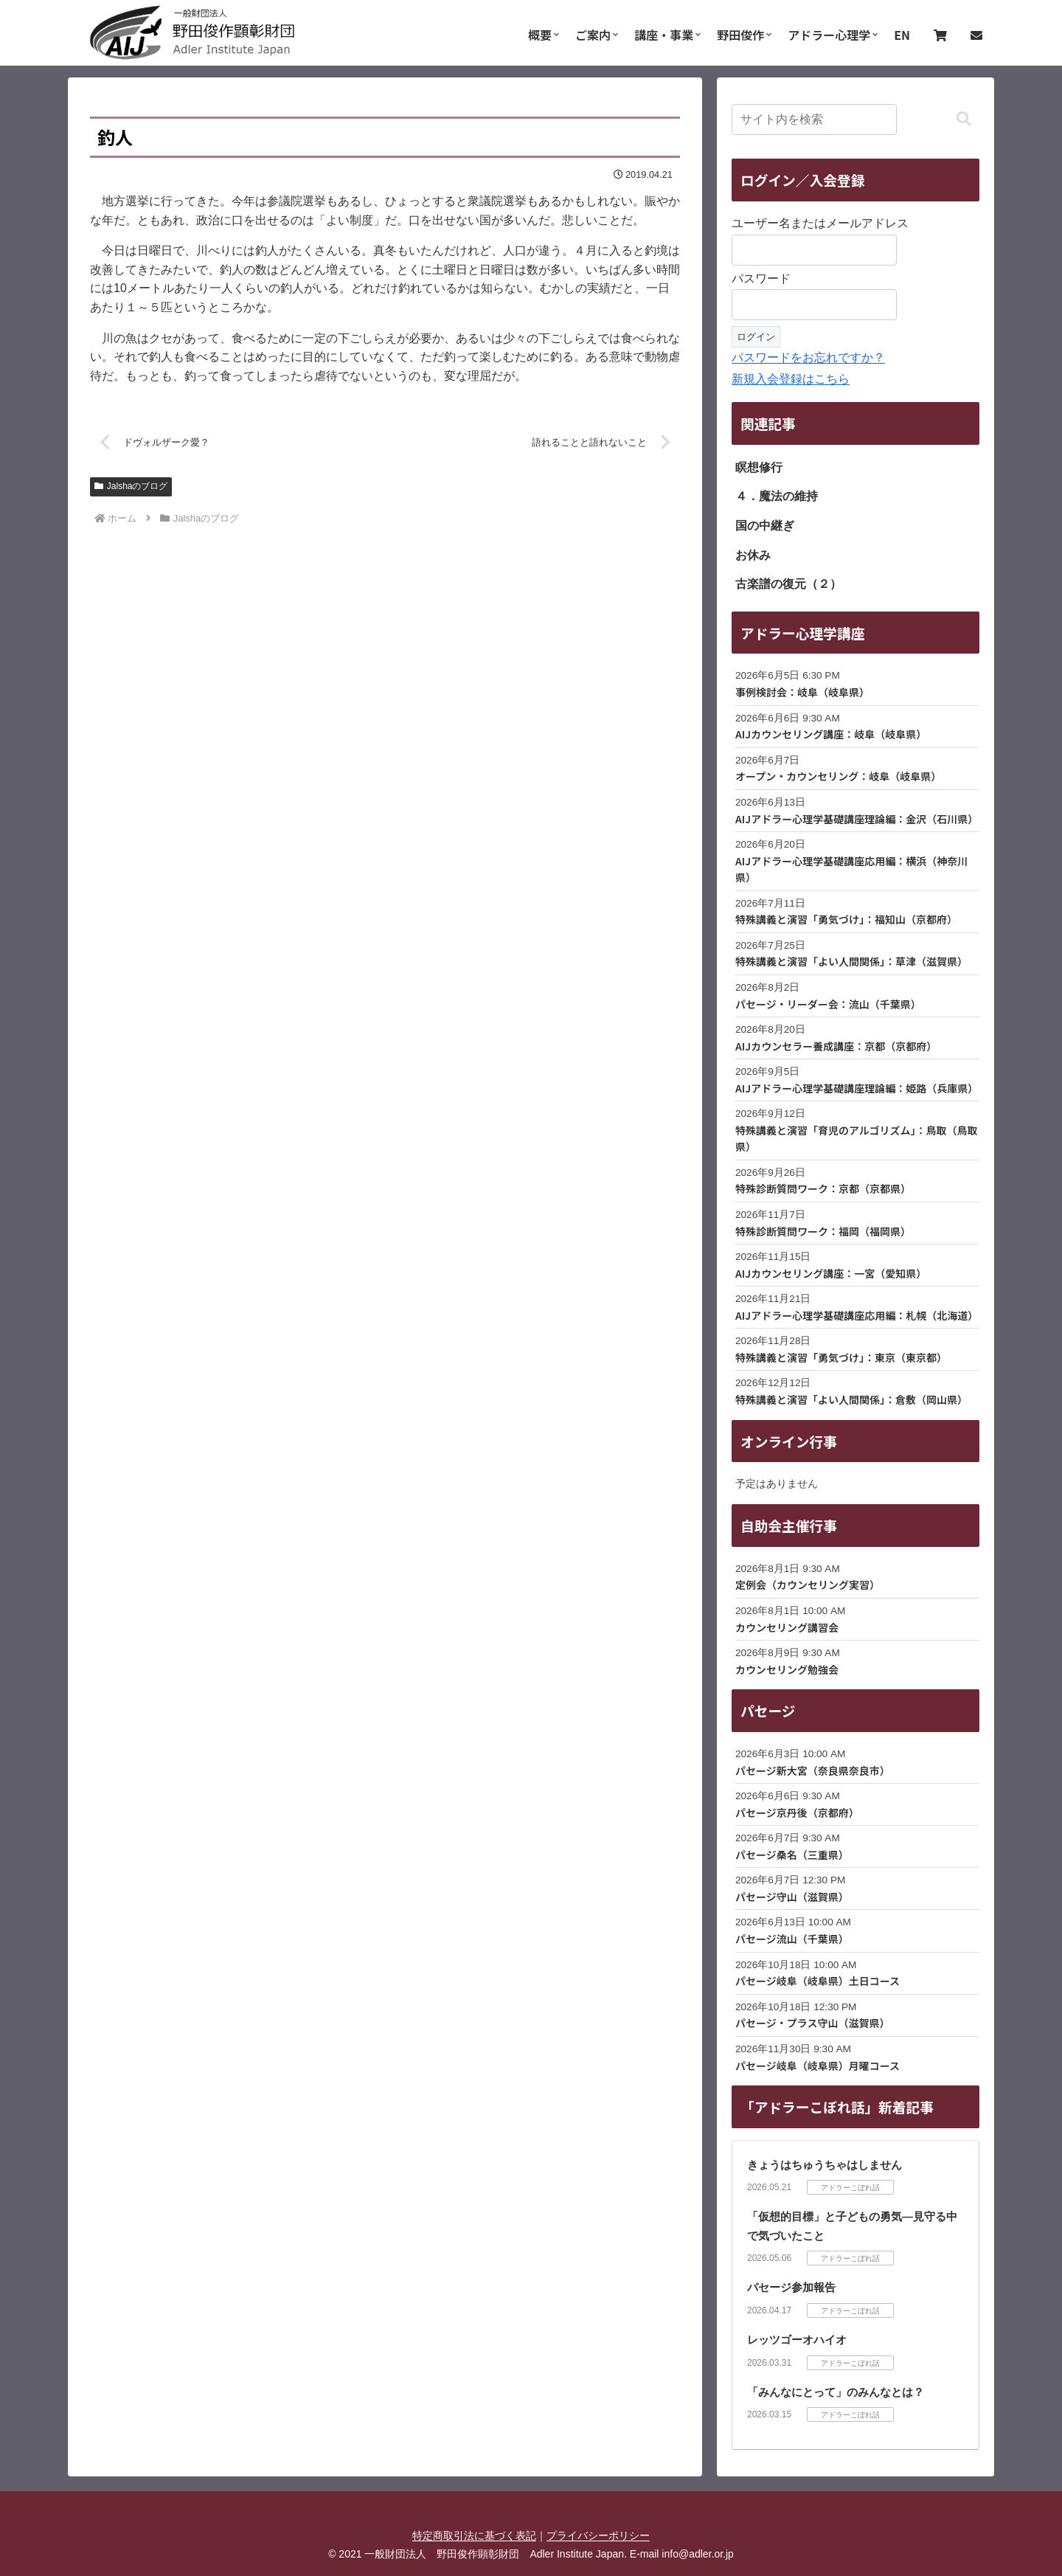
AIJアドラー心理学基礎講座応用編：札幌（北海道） (856, 1315)
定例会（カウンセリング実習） (807, 1584)
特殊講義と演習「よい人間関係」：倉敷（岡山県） (851, 1399)
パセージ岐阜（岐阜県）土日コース (817, 1980)
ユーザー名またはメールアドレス (820, 223)
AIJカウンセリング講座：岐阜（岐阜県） (830, 734)
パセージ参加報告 (791, 2287)
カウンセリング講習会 (787, 1627)
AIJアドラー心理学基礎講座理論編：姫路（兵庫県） (856, 1088)
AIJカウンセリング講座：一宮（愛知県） (830, 1273)
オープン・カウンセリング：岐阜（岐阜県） (838, 776)
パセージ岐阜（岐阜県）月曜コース (817, 2065)
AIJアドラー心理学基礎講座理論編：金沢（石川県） (856, 818)
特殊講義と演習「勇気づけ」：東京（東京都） (841, 1357)
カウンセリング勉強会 (787, 1669)
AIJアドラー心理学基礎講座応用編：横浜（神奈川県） (851, 869)
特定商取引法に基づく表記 (474, 2535)
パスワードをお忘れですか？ (808, 357)
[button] (964, 119)
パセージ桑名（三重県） (792, 1854)
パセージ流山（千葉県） (792, 1938)
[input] (814, 119)
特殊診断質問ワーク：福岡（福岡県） (823, 1231)
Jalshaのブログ (130, 487)
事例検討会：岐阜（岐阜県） (802, 692)
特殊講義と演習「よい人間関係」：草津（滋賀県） (851, 961)
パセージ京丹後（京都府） (797, 1812)
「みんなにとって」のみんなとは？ (835, 2392)
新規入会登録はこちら (791, 379)
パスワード (761, 278)
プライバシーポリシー (598, 2535)
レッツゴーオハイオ (797, 2339)
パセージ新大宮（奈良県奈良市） (812, 1770)
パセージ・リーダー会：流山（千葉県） (828, 1004)
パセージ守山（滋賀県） (792, 1896)
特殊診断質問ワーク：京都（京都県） (823, 1188)
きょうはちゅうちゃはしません (824, 2164)
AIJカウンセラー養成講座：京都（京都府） (836, 1046)
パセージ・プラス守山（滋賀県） (812, 2022)
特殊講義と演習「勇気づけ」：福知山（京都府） (846, 919)
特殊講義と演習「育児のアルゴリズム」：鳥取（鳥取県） (856, 1138)
